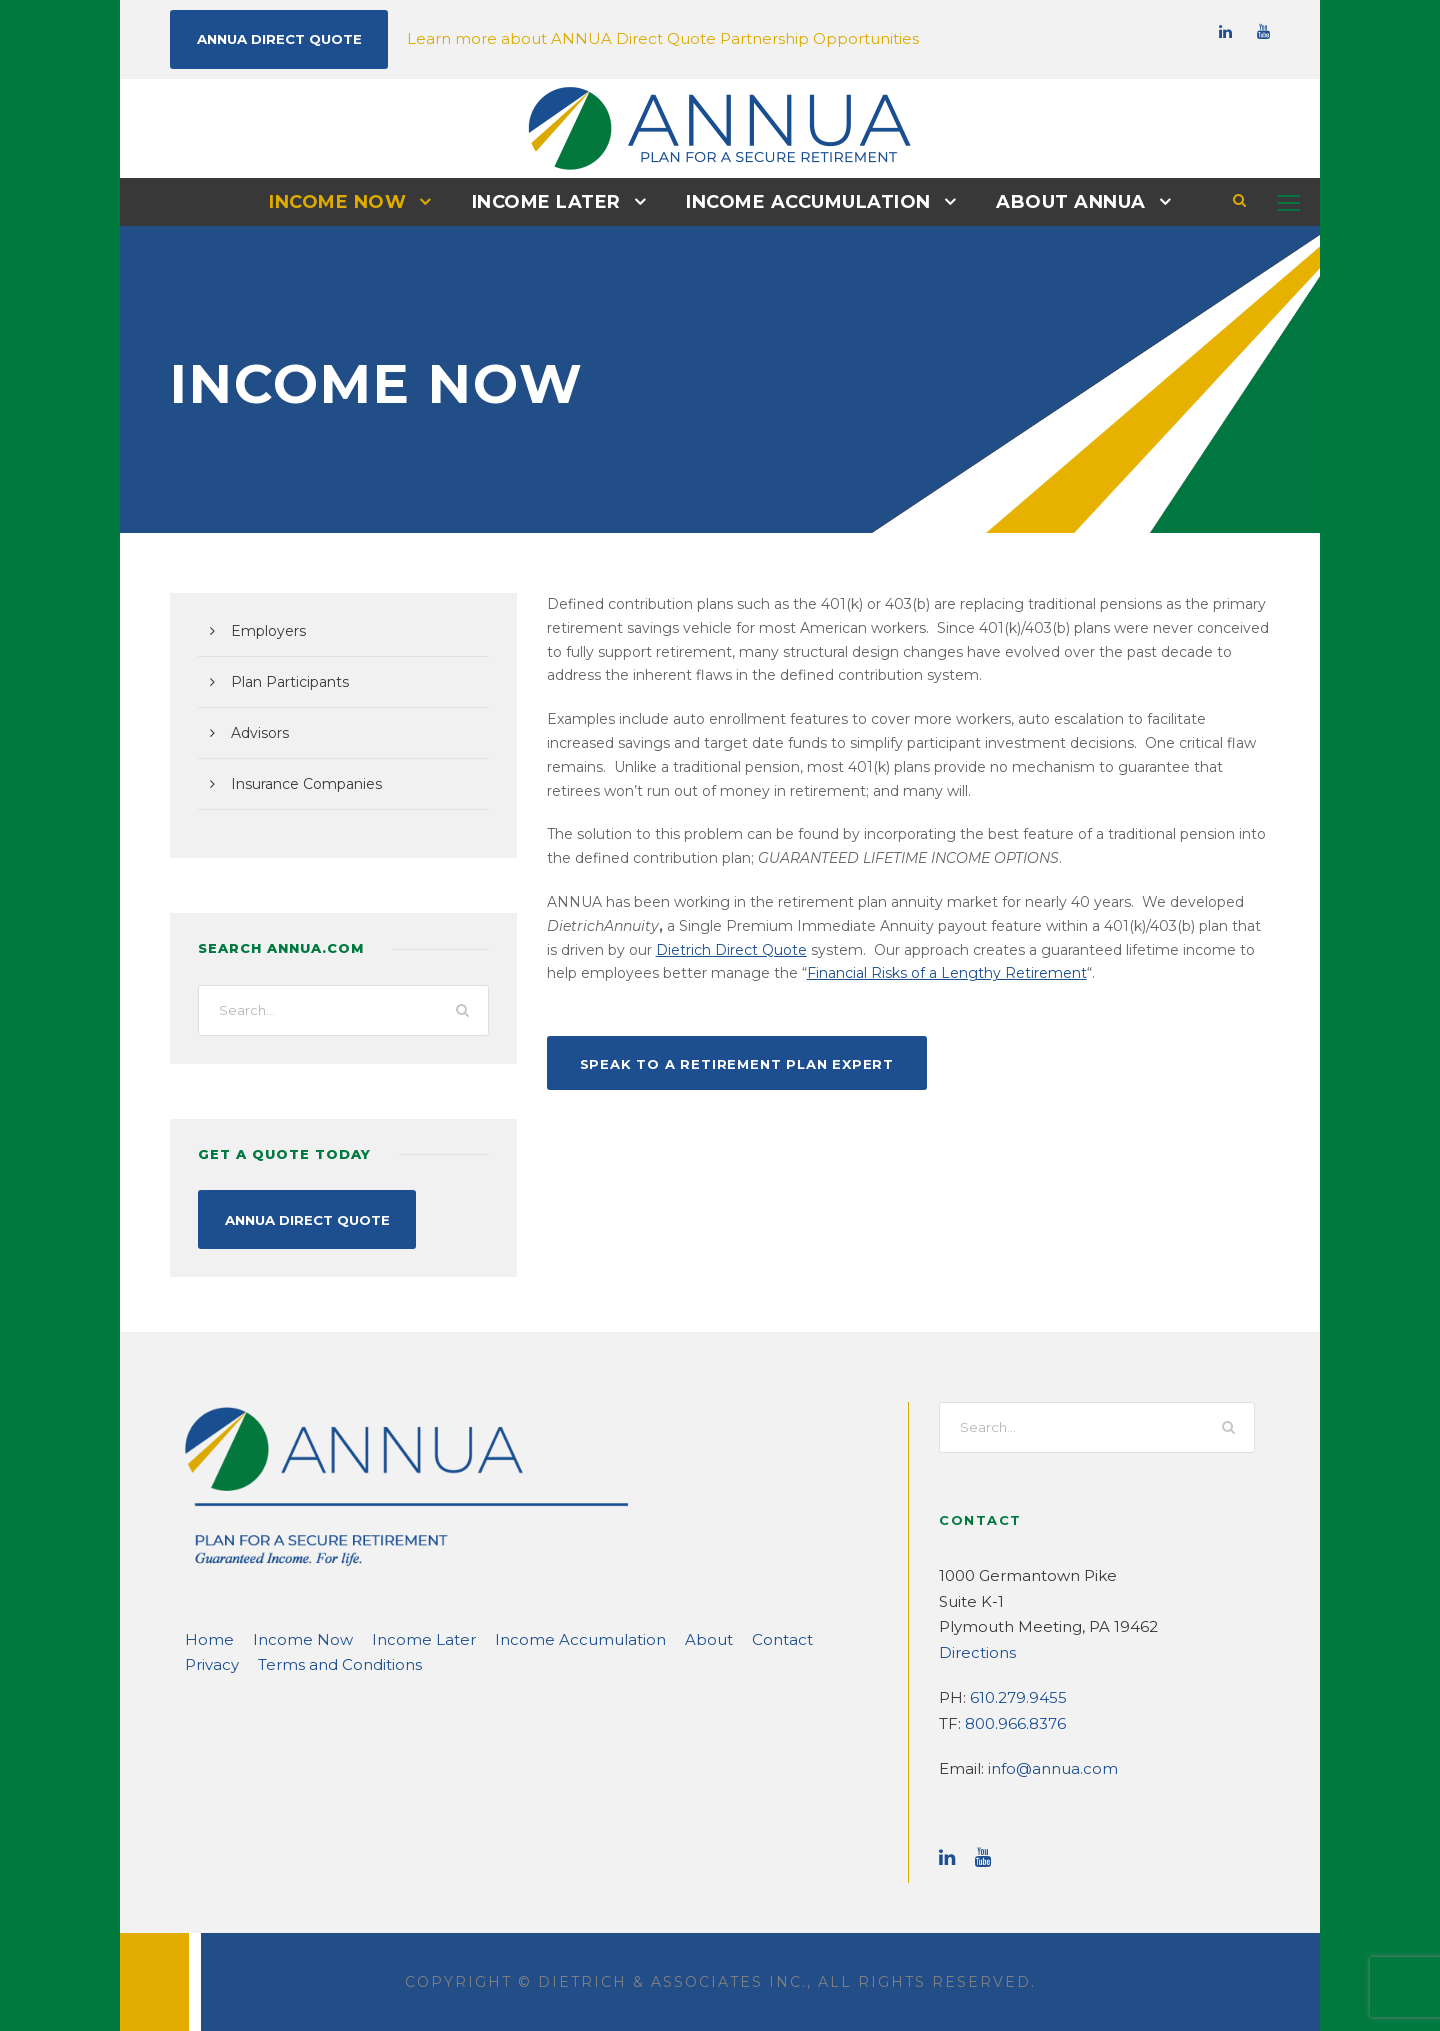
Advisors (258, 732)
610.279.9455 (1015, 1695)
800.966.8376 (1012, 1721)
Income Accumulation (804, 201)
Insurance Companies (299, 783)
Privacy (768, 1637)
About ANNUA (1055, 201)
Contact (699, 1637)
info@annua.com (1042, 1766)
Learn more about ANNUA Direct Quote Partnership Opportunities (613, 37)
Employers (264, 630)
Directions (972, 1650)
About (633, 1637)
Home (205, 1637)
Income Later (553, 201)
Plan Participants (283, 681)
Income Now (353, 201)
